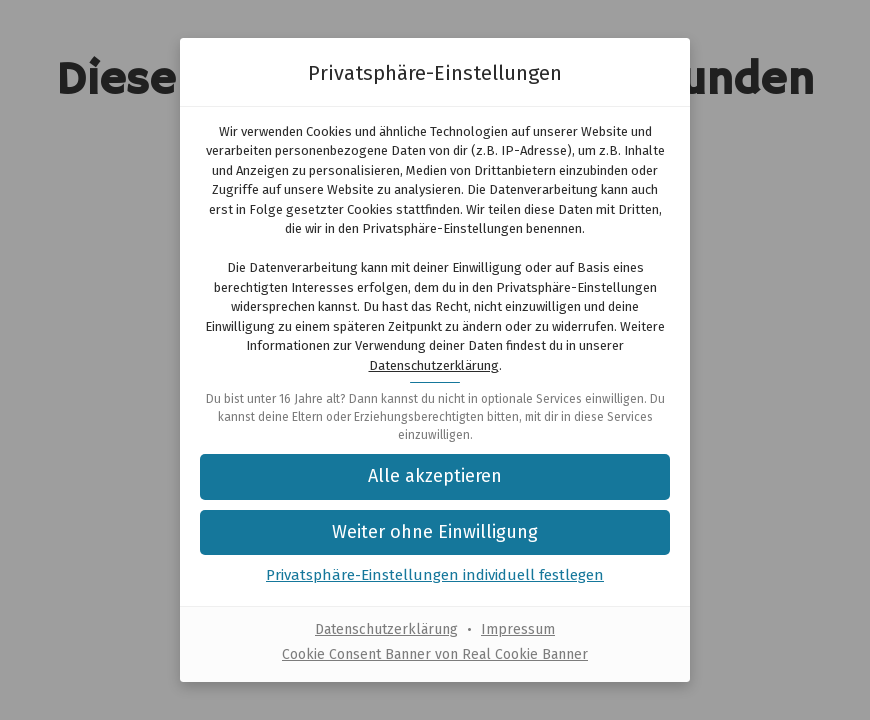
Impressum (518, 629)
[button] (435, 532)
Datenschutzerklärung (434, 365)
